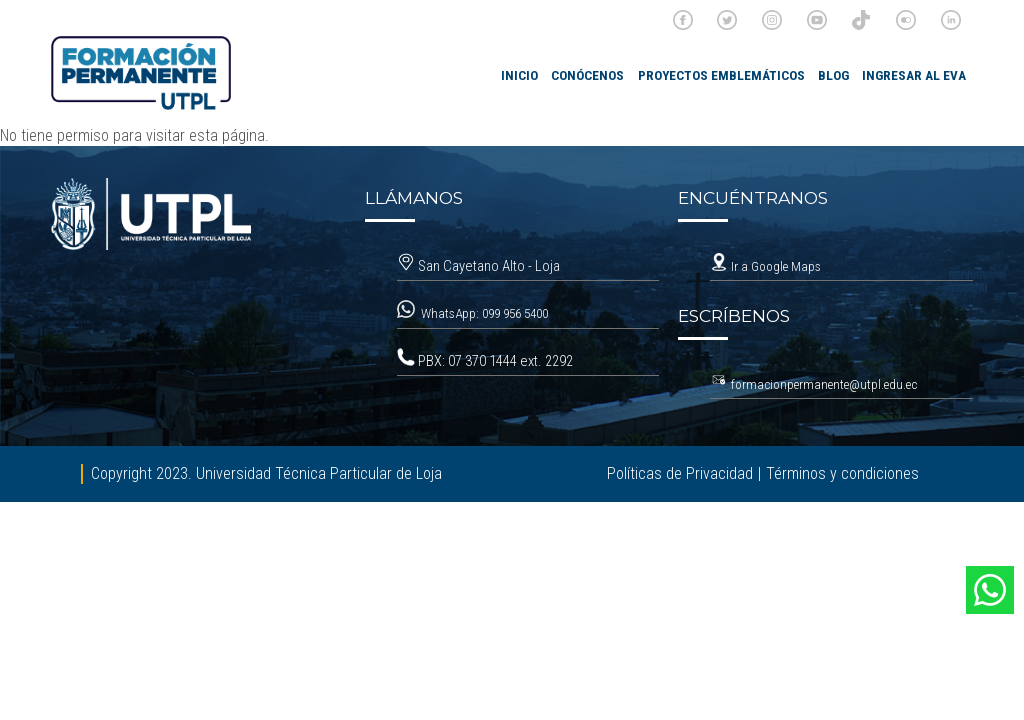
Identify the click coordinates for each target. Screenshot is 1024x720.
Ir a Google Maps (765, 266)
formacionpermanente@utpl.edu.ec (824, 384)
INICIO (519, 75)
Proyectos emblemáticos (721, 75)
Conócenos (587, 75)
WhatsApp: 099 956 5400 (486, 313)
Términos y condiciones (842, 473)
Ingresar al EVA (914, 75)
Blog (833, 75)
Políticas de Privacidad (680, 473)
